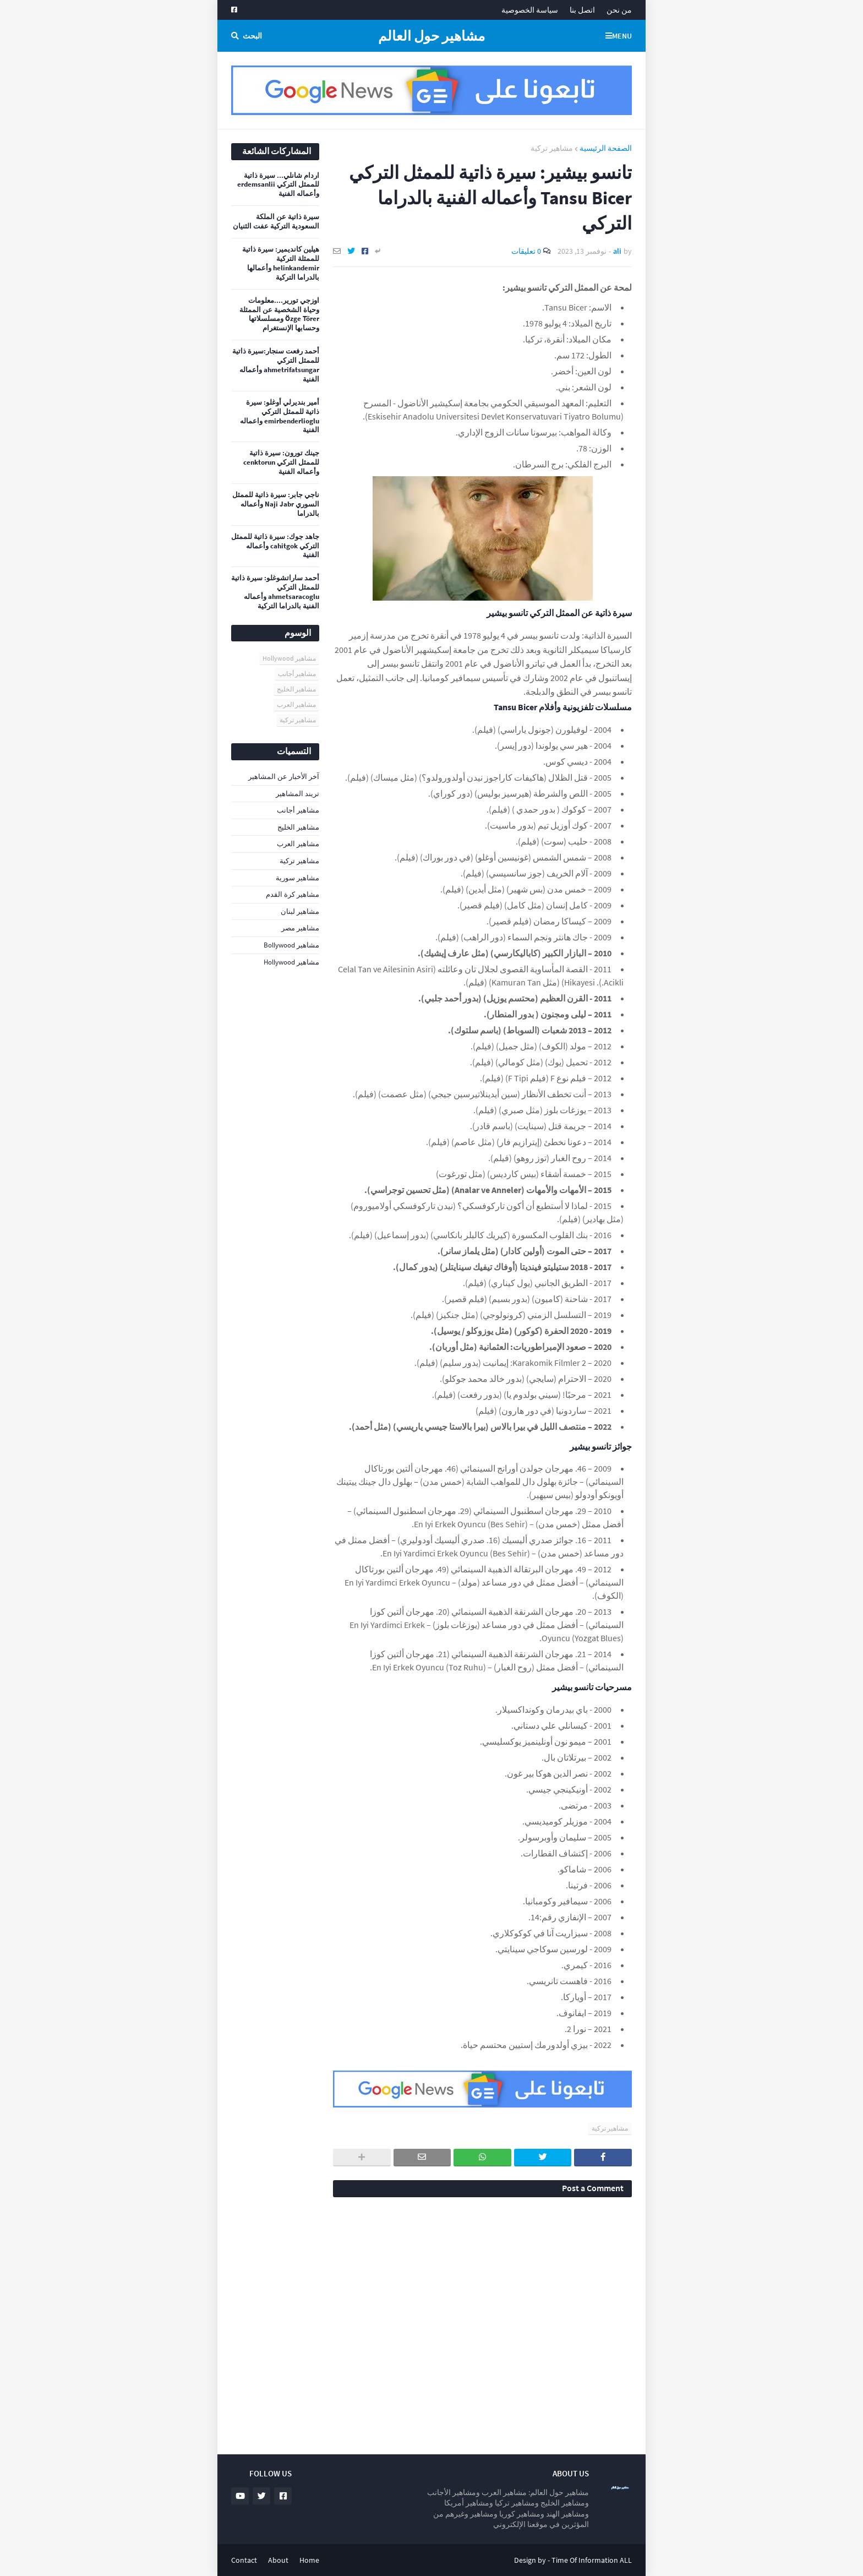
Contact (244, 2560)
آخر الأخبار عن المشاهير (283, 776)
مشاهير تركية (552, 148)
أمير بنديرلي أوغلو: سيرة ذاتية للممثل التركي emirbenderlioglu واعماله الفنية (279, 416)
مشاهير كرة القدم (292, 894)
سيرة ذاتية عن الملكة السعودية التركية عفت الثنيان (276, 222)
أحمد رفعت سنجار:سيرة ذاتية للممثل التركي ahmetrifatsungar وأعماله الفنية (275, 365)
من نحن (619, 10)
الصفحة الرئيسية (606, 148)
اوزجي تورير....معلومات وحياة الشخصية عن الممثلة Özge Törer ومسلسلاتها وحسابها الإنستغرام (279, 314)
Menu (622, 36)
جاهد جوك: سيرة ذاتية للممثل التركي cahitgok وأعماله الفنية (275, 546)
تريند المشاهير (297, 793)
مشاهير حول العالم (431, 36)
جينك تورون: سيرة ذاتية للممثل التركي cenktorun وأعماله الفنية (281, 462)
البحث (252, 36)
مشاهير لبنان (300, 911)
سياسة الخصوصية (529, 10)
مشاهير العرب (296, 704)
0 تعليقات (526, 251)
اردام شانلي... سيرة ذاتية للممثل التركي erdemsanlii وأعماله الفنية (278, 185)
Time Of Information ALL (591, 2560)
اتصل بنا (582, 10)
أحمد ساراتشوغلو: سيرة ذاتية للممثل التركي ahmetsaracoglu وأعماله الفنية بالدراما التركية (275, 592)
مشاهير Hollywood (289, 658)
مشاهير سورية (297, 878)
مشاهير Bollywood (291, 945)
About (278, 2560)
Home (309, 2560)
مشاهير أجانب (297, 673)
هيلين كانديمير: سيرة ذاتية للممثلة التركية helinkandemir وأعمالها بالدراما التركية (280, 263)
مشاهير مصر (300, 928)
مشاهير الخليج (296, 689)
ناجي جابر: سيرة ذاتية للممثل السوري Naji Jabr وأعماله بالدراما (275, 504)
